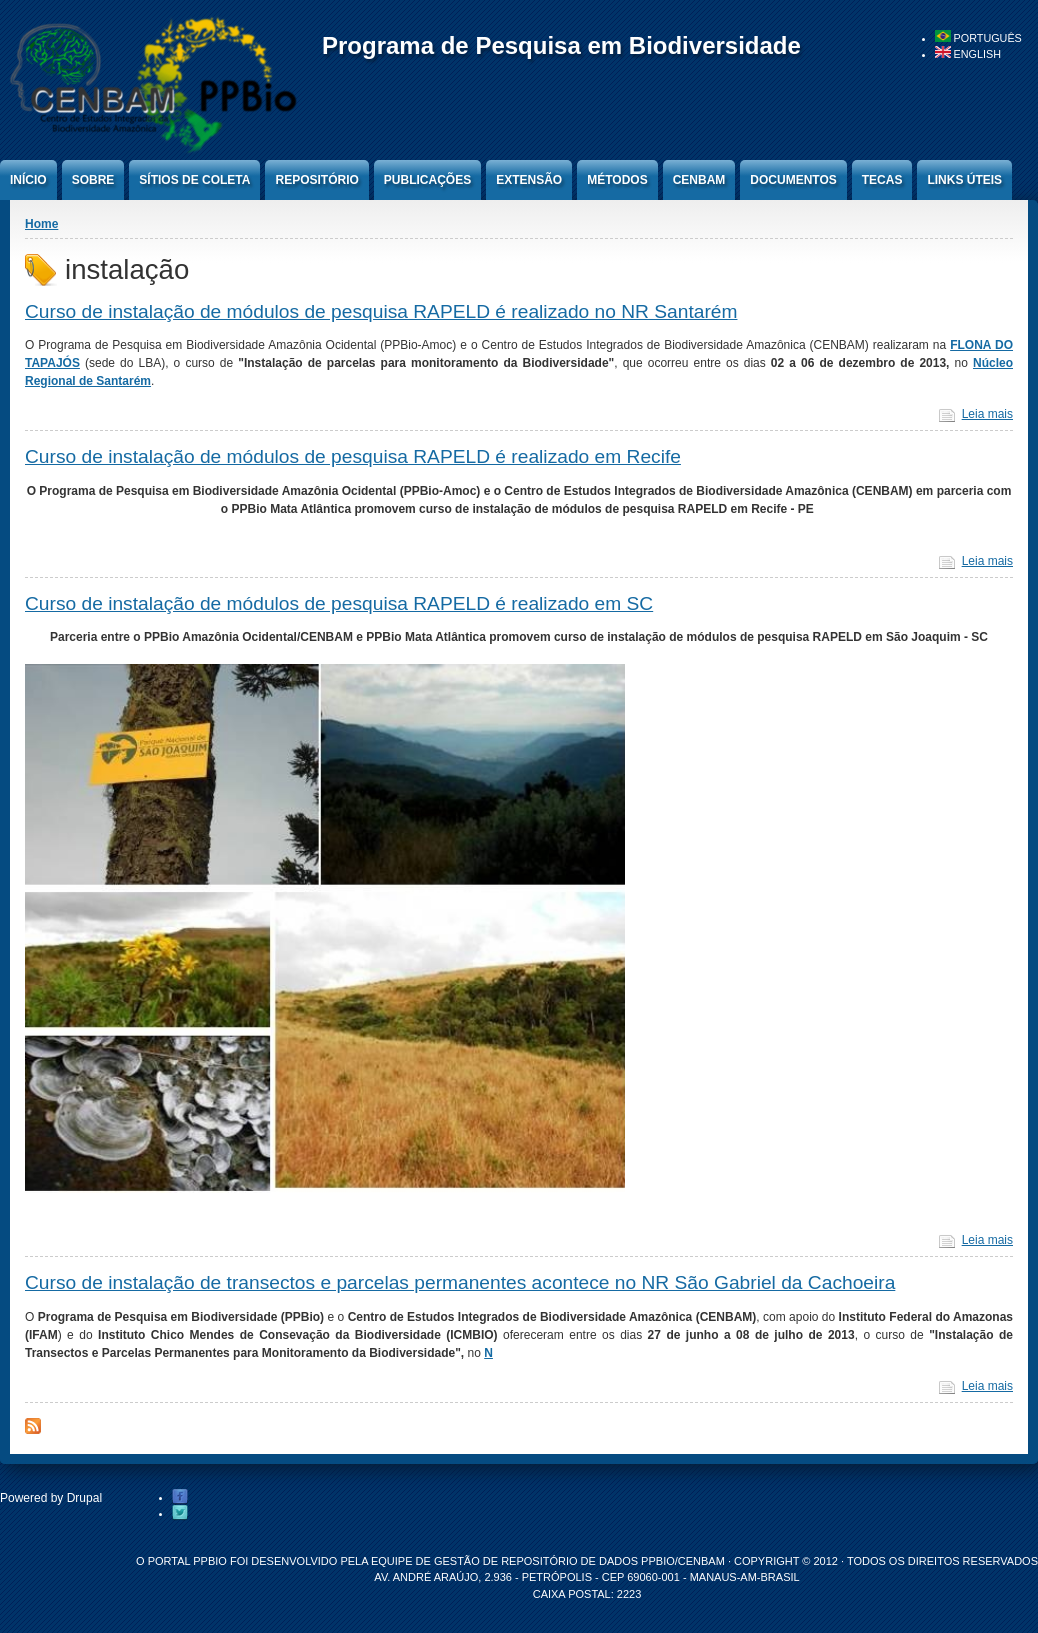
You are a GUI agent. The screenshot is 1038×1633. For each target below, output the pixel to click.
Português (978, 38)
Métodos (617, 180)
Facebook (180, 1497)
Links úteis (964, 180)
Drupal (84, 1498)
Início (28, 180)
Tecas (882, 180)
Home (41, 224)
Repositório (316, 180)
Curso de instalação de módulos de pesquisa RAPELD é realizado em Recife (353, 456)
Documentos (793, 180)
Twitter (180, 1513)
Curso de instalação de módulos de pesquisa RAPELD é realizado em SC (339, 603)
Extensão (529, 180)
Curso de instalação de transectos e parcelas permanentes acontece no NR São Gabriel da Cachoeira (460, 1282)
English (968, 54)
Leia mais (987, 414)
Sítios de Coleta (194, 180)
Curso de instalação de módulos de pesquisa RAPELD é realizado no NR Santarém (381, 311)
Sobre (93, 180)
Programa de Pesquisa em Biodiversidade (561, 45)
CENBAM (699, 180)
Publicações (427, 180)
